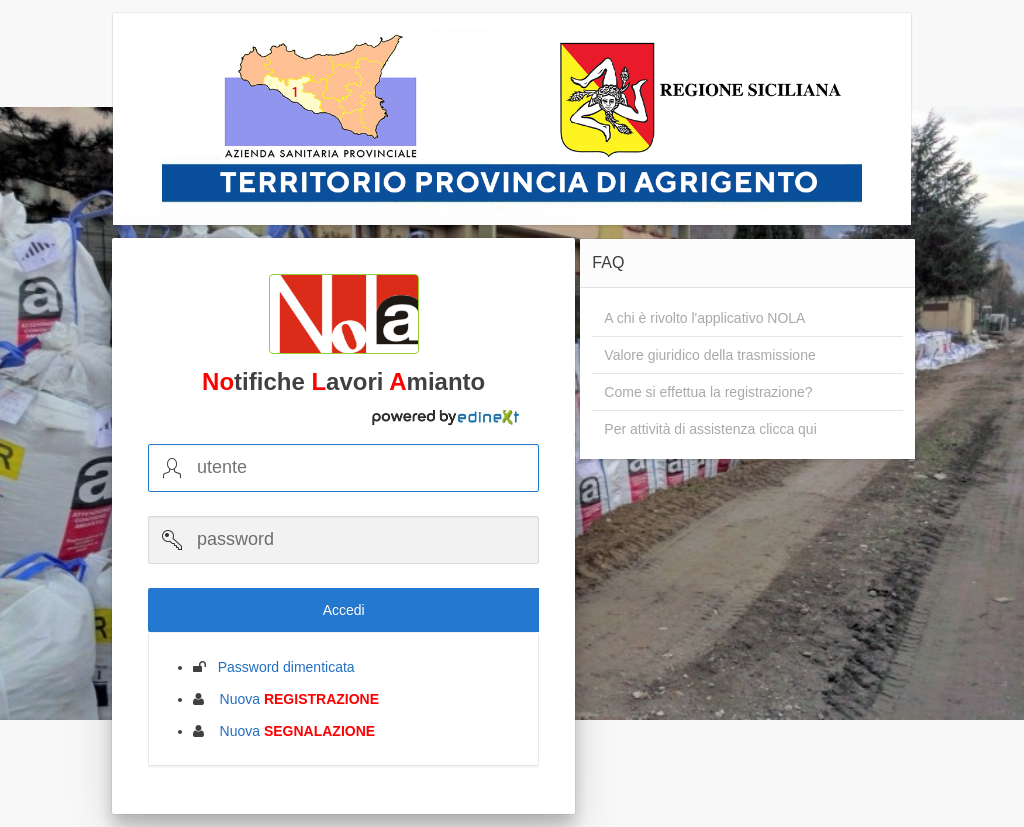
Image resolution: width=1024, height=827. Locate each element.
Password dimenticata (280, 667)
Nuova (293, 699)
